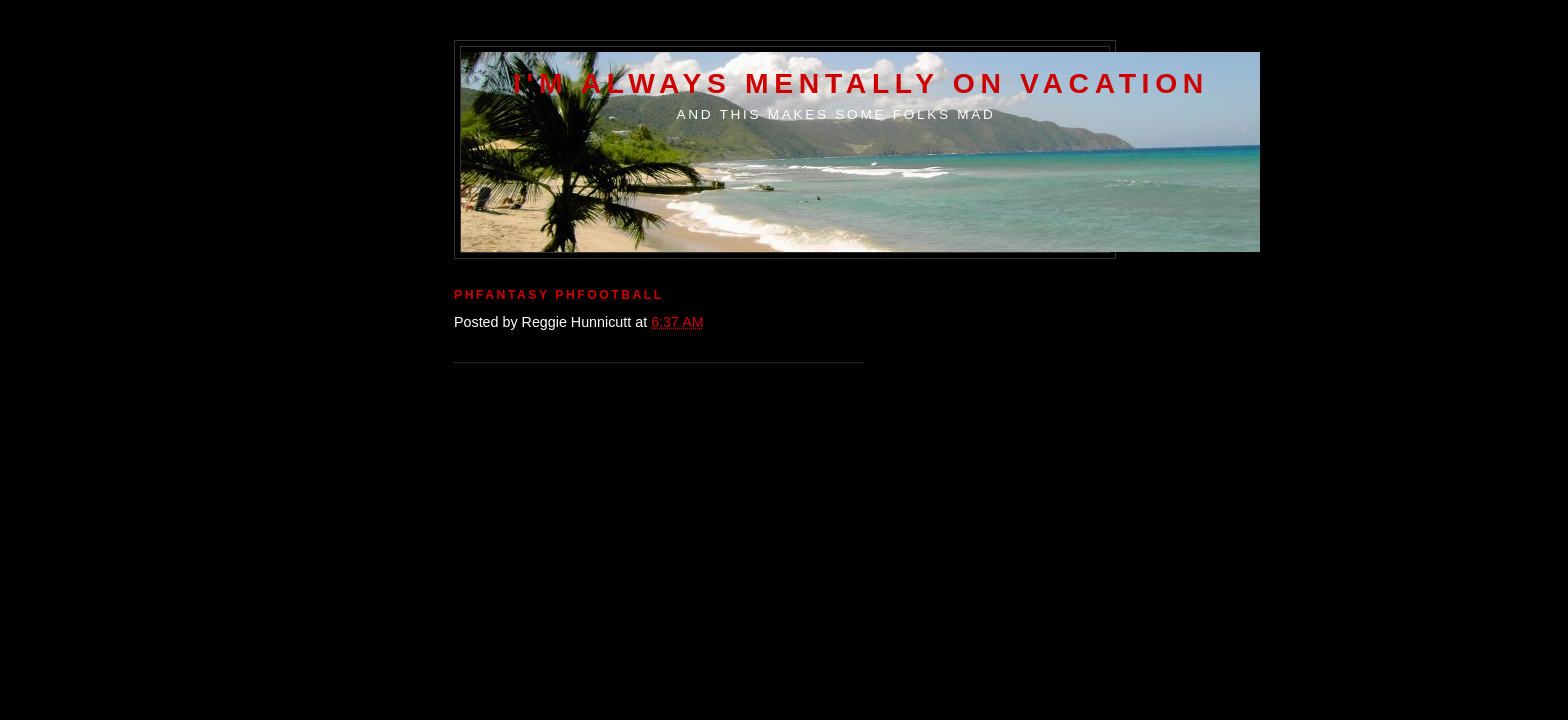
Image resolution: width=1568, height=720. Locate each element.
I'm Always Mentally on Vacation (861, 83)
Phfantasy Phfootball (559, 295)
